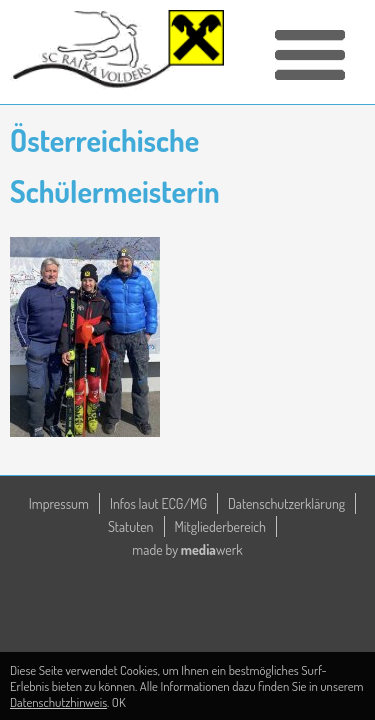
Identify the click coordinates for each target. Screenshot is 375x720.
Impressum (59, 503)
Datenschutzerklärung (286, 503)
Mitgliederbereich (221, 526)
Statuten (131, 526)
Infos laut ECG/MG (158, 503)
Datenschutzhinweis (58, 702)
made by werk (187, 549)
